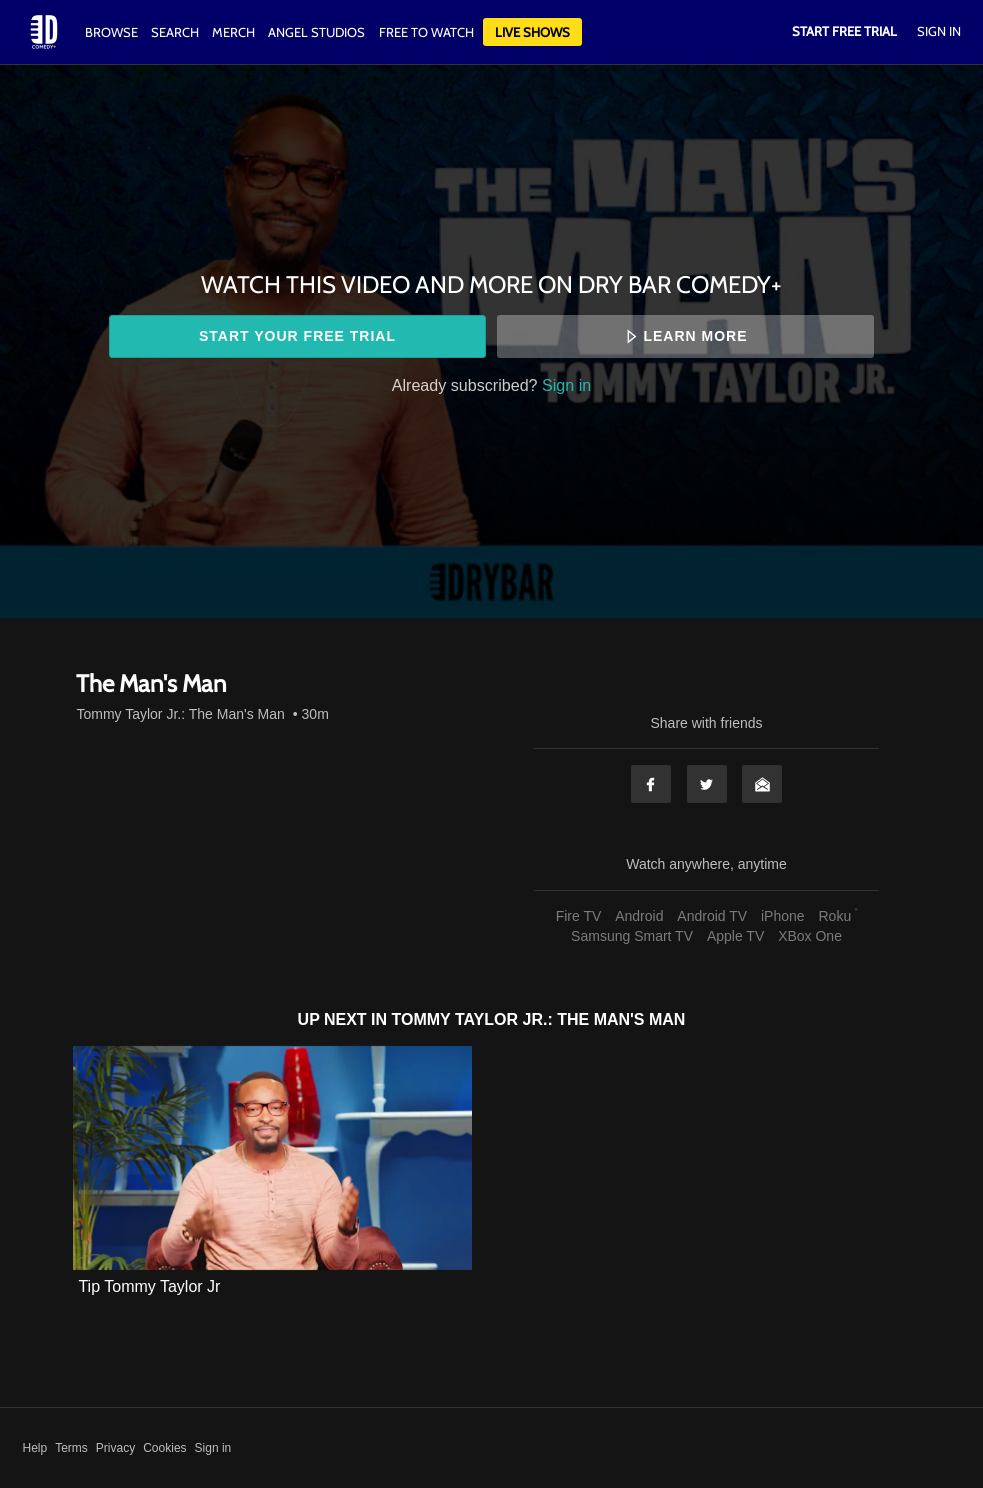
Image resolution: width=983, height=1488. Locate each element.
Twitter (707, 784)
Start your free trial (297, 336)
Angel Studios (316, 32)
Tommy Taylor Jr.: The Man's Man (180, 714)
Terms (71, 1448)
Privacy (115, 1448)
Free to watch (426, 32)
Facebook (651, 784)
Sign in (566, 385)
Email (762, 784)
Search (176, 32)
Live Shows (532, 32)
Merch (233, 32)
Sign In (939, 31)
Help (35, 1448)
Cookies (164, 1448)
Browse (113, 32)
